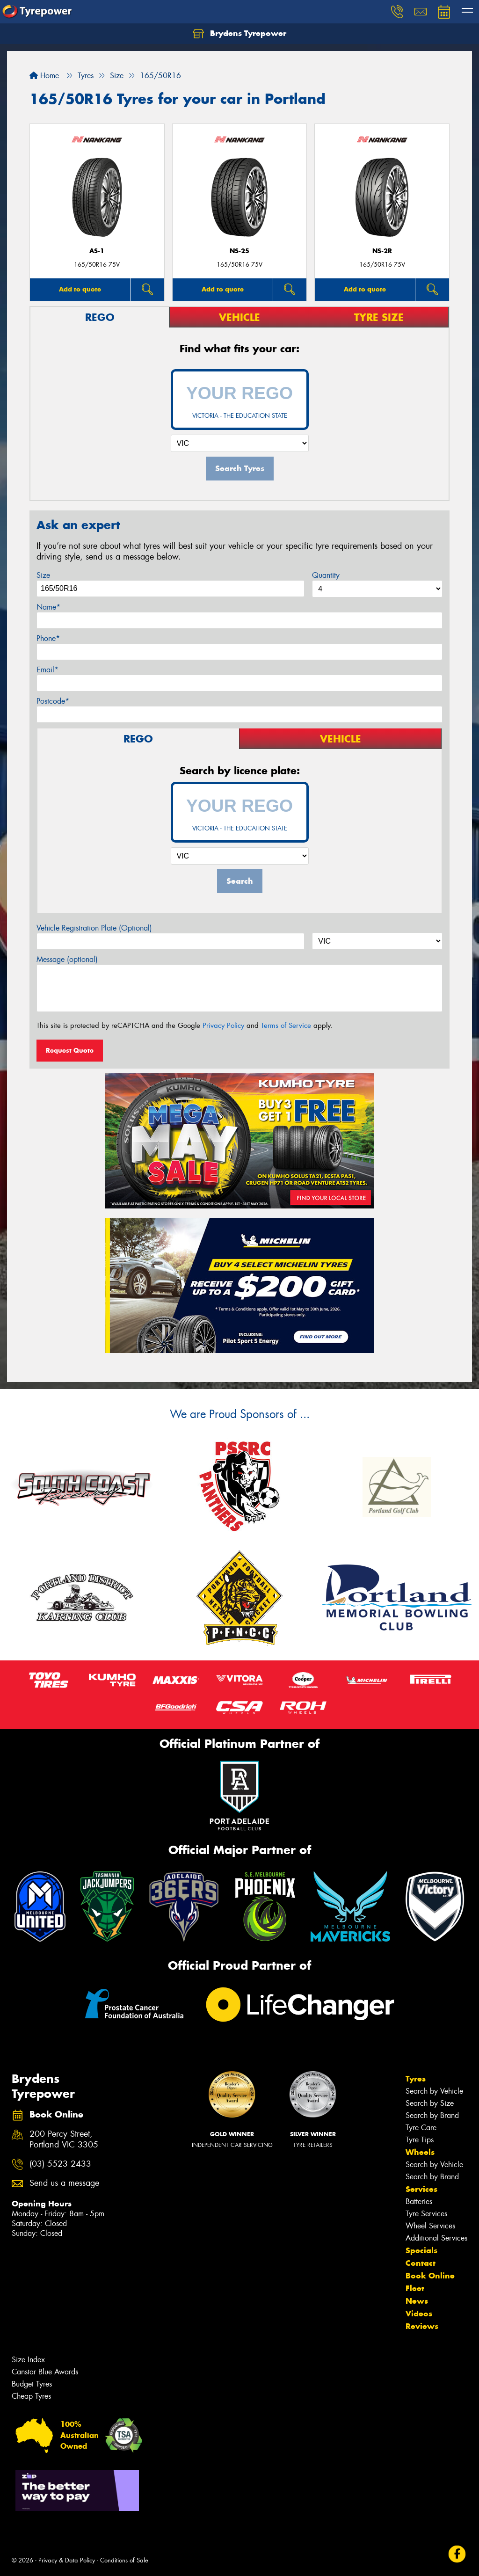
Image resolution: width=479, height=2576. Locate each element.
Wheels (420, 2152)
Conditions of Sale (124, 2560)
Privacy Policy (223, 1025)
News (417, 2301)
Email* (47, 670)
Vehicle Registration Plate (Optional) (94, 928)
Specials (421, 2250)
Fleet (415, 2288)
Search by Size (430, 2103)
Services (421, 2189)
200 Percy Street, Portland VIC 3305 (63, 2139)
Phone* (48, 638)
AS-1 (96, 251)
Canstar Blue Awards (45, 2372)
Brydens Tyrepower (239, 33)
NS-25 (239, 251)
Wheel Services (430, 2226)
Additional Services (436, 2238)
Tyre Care (421, 2127)
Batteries (419, 2201)
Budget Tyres (32, 2384)
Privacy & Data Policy (66, 2560)
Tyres (416, 2079)
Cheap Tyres (31, 2396)
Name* (48, 607)
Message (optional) (67, 959)
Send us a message (64, 2183)
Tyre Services (426, 2214)
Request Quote (70, 1050)
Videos (419, 2313)
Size (43, 575)
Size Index (28, 2360)
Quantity (326, 575)
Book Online (430, 2275)
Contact (420, 2263)
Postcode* (52, 701)
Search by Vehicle (434, 2091)
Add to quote (80, 289)
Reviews (422, 2326)
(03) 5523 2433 (60, 2164)
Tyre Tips (420, 2140)
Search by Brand (432, 2115)
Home (44, 75)
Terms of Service (286, 1025)
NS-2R (382, 251)
